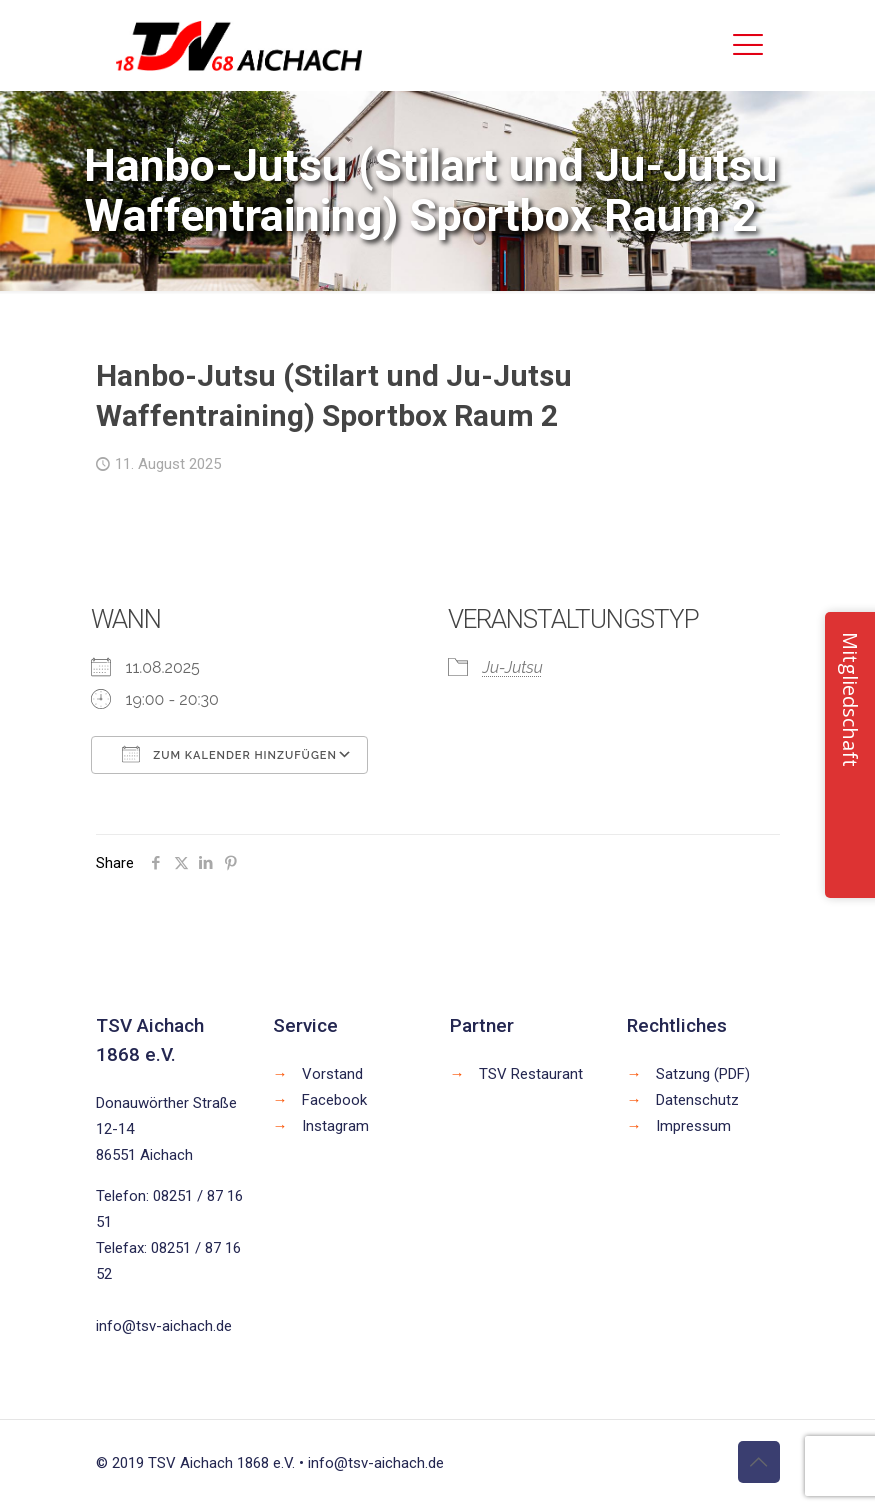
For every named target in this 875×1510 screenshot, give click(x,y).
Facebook (334, 1100)
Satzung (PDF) (703, 1074)
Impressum (693, 1126)
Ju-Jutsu (513, 667)
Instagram (335, 1126)
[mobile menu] (748, 45)
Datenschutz (697, 1100)
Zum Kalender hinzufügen (229, 754)
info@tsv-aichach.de (164, 1326)
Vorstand (332, 1074)
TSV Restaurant (531, 1074)
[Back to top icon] (759, 1462)
